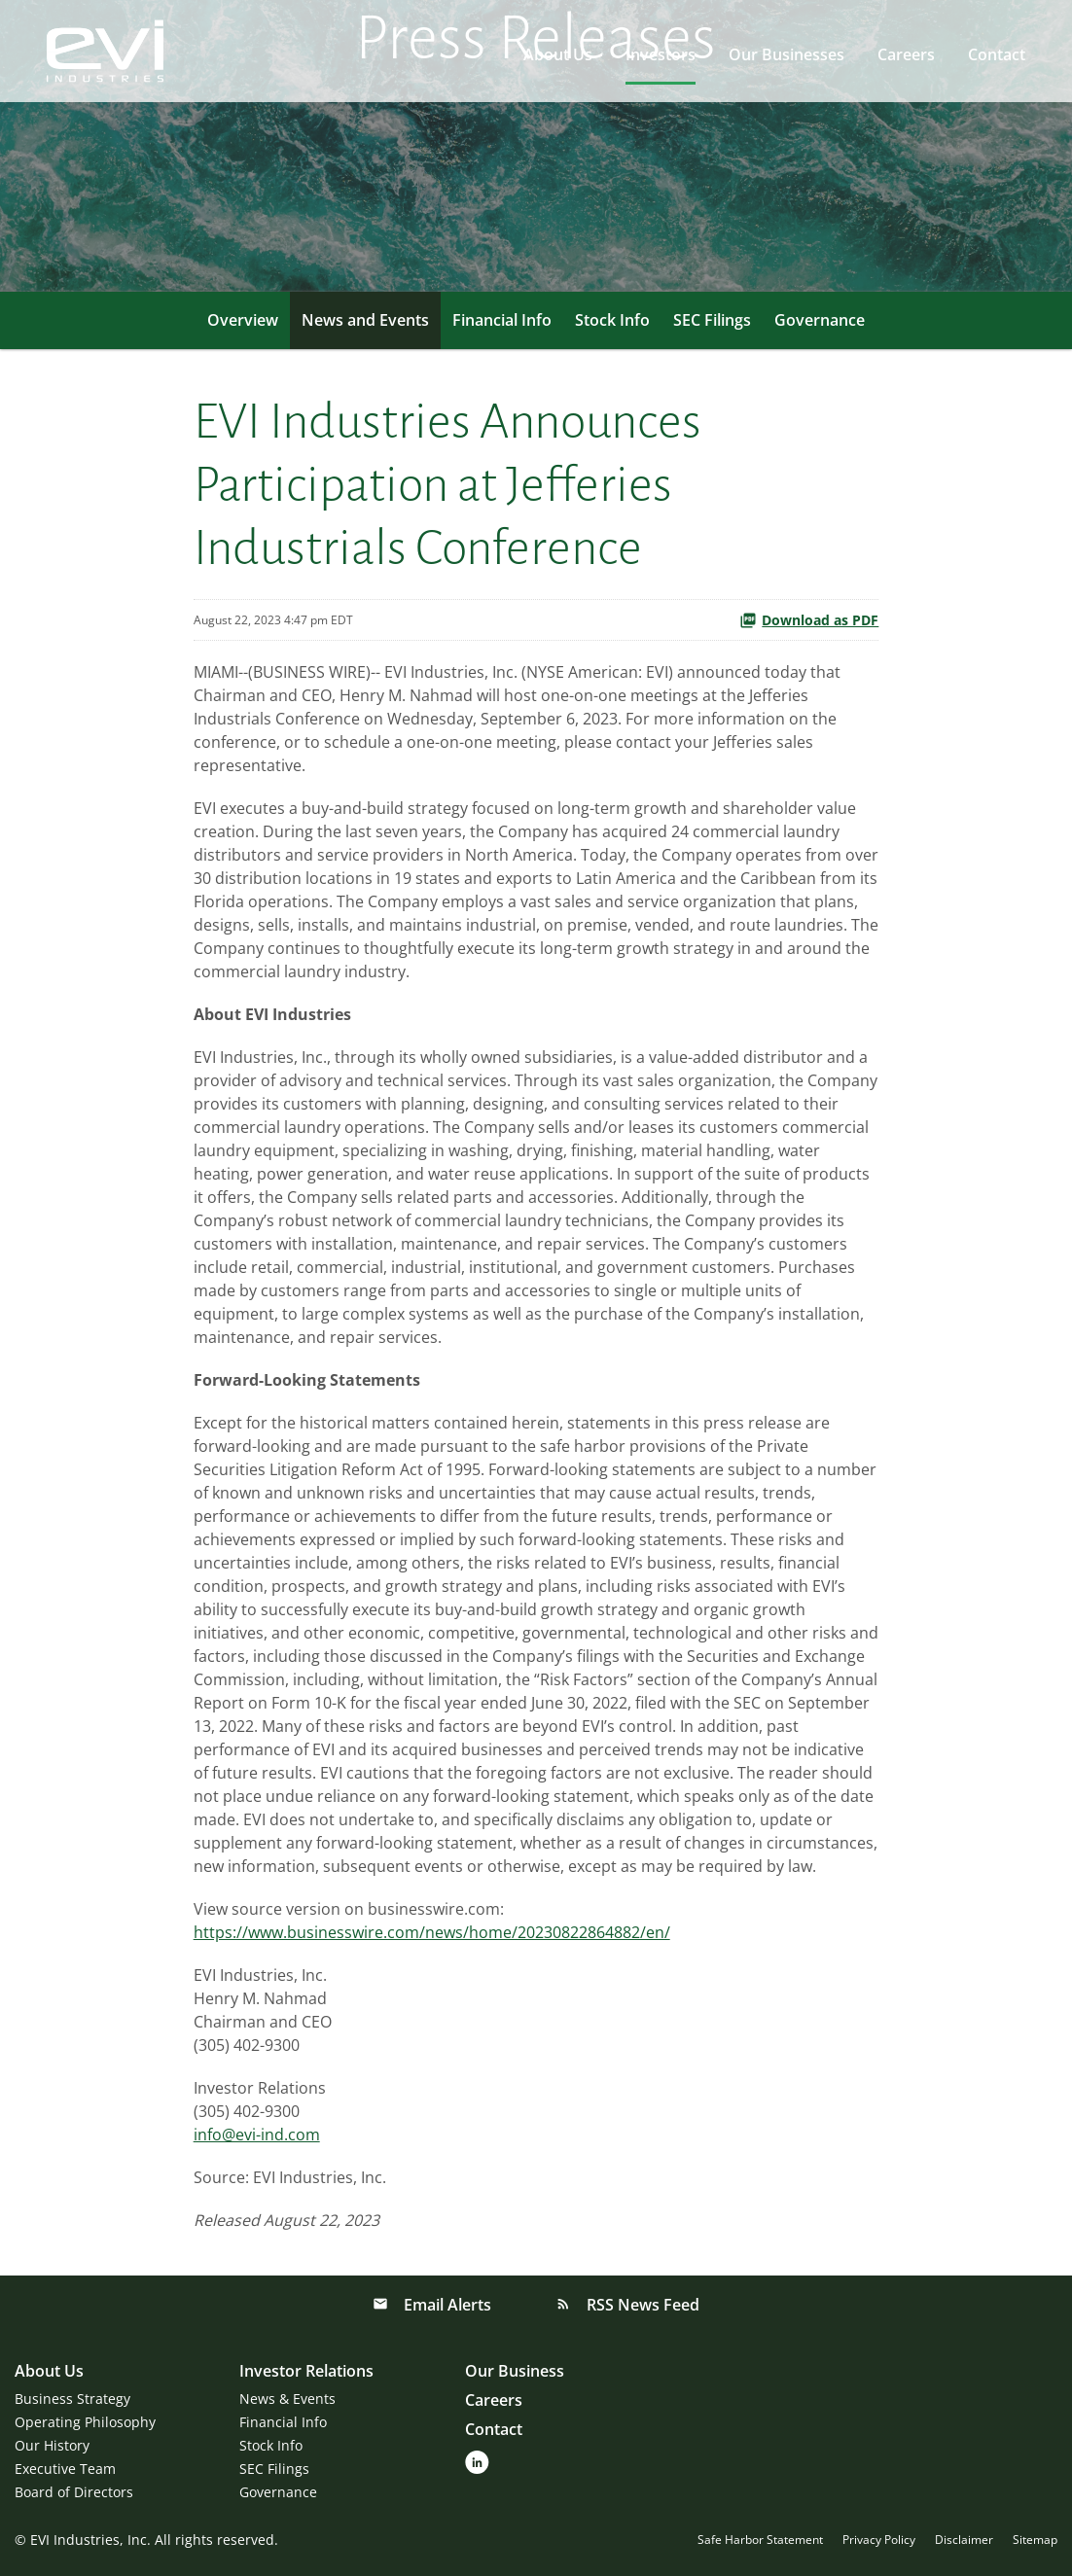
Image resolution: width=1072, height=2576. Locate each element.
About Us (557, 54)
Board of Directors (74, 2492)
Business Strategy (72, 2398)
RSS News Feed (641, 2304)
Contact (996, 54)
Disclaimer (964, 2540)
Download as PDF (808, 620)
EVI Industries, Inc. (90, 2539)
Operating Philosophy (85, 2422)
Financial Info (502, 320)
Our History (52, 2445)
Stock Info (612, 320)
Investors (660, 54)
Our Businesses (786, 54)
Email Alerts (445, 2304)
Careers (906, 54)
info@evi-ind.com (257, 2134)
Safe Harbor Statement (760, 2540)
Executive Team (65, 2468)
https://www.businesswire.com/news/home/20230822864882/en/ (432, 1932)
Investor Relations (306, 2371)
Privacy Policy (878, 2540)
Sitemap (1035, 2540)
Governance (819, 320)
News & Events (287, 2398)
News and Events (365, 320)
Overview (242, 320)
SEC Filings (712, 320)
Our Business (514, 2371)
